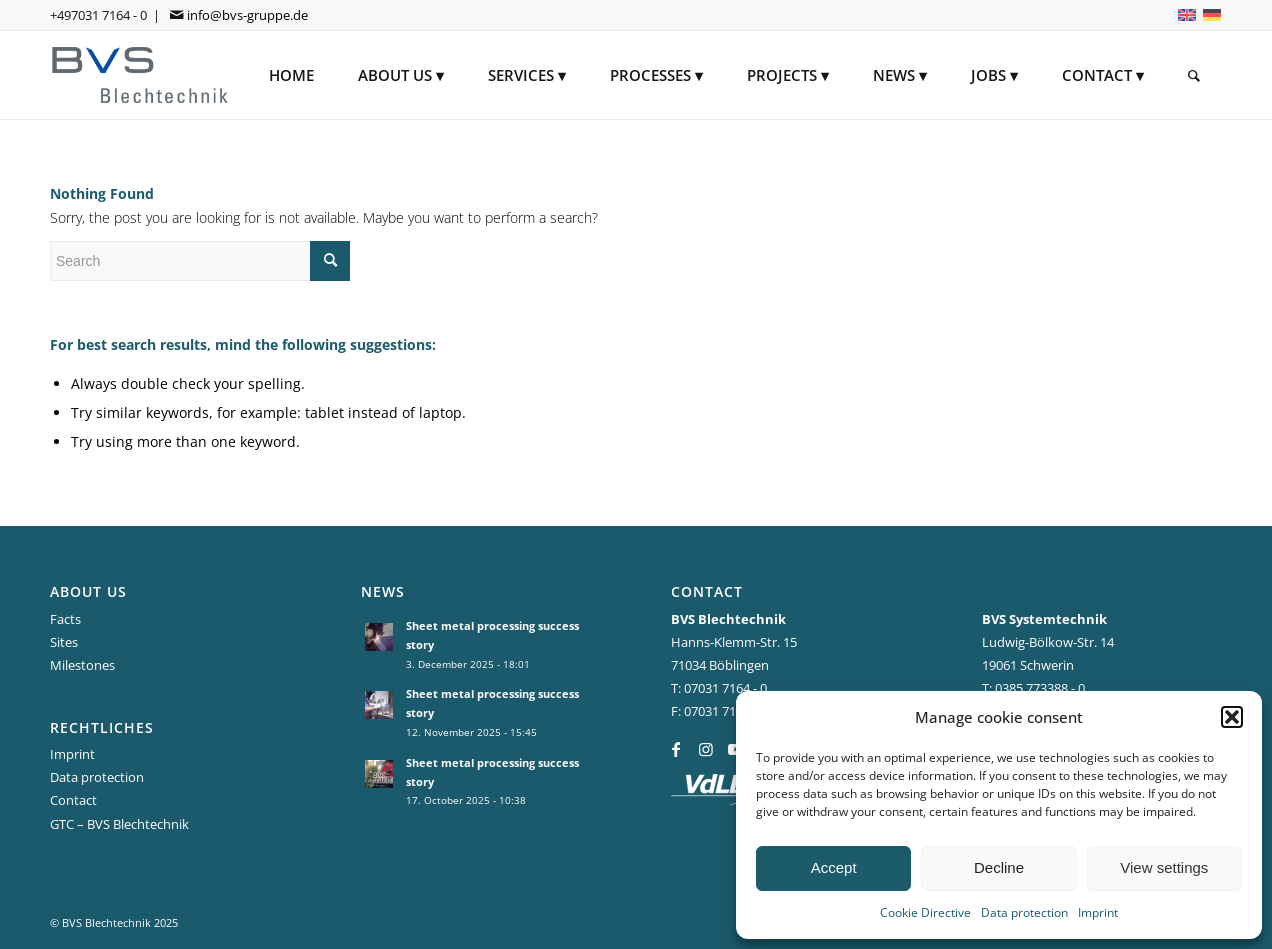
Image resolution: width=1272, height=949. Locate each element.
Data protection (1024, 912)
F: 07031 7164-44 (719, 711)
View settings (1164, 867)
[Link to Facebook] (675, 749)
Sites (64, 642)
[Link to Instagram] (705, 749)
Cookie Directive (925, 912)
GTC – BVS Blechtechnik (119, 824)
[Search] (1194, 75)
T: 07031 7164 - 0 (719, 688)
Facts (65, 619)
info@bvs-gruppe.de (247, 15)
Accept (834, 867)
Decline (999, 867)
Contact (73, 800)
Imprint (1098, 912)
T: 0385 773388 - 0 (1033, 688)
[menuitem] (291, 75)
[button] (1232, 717)
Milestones (82, 665)
